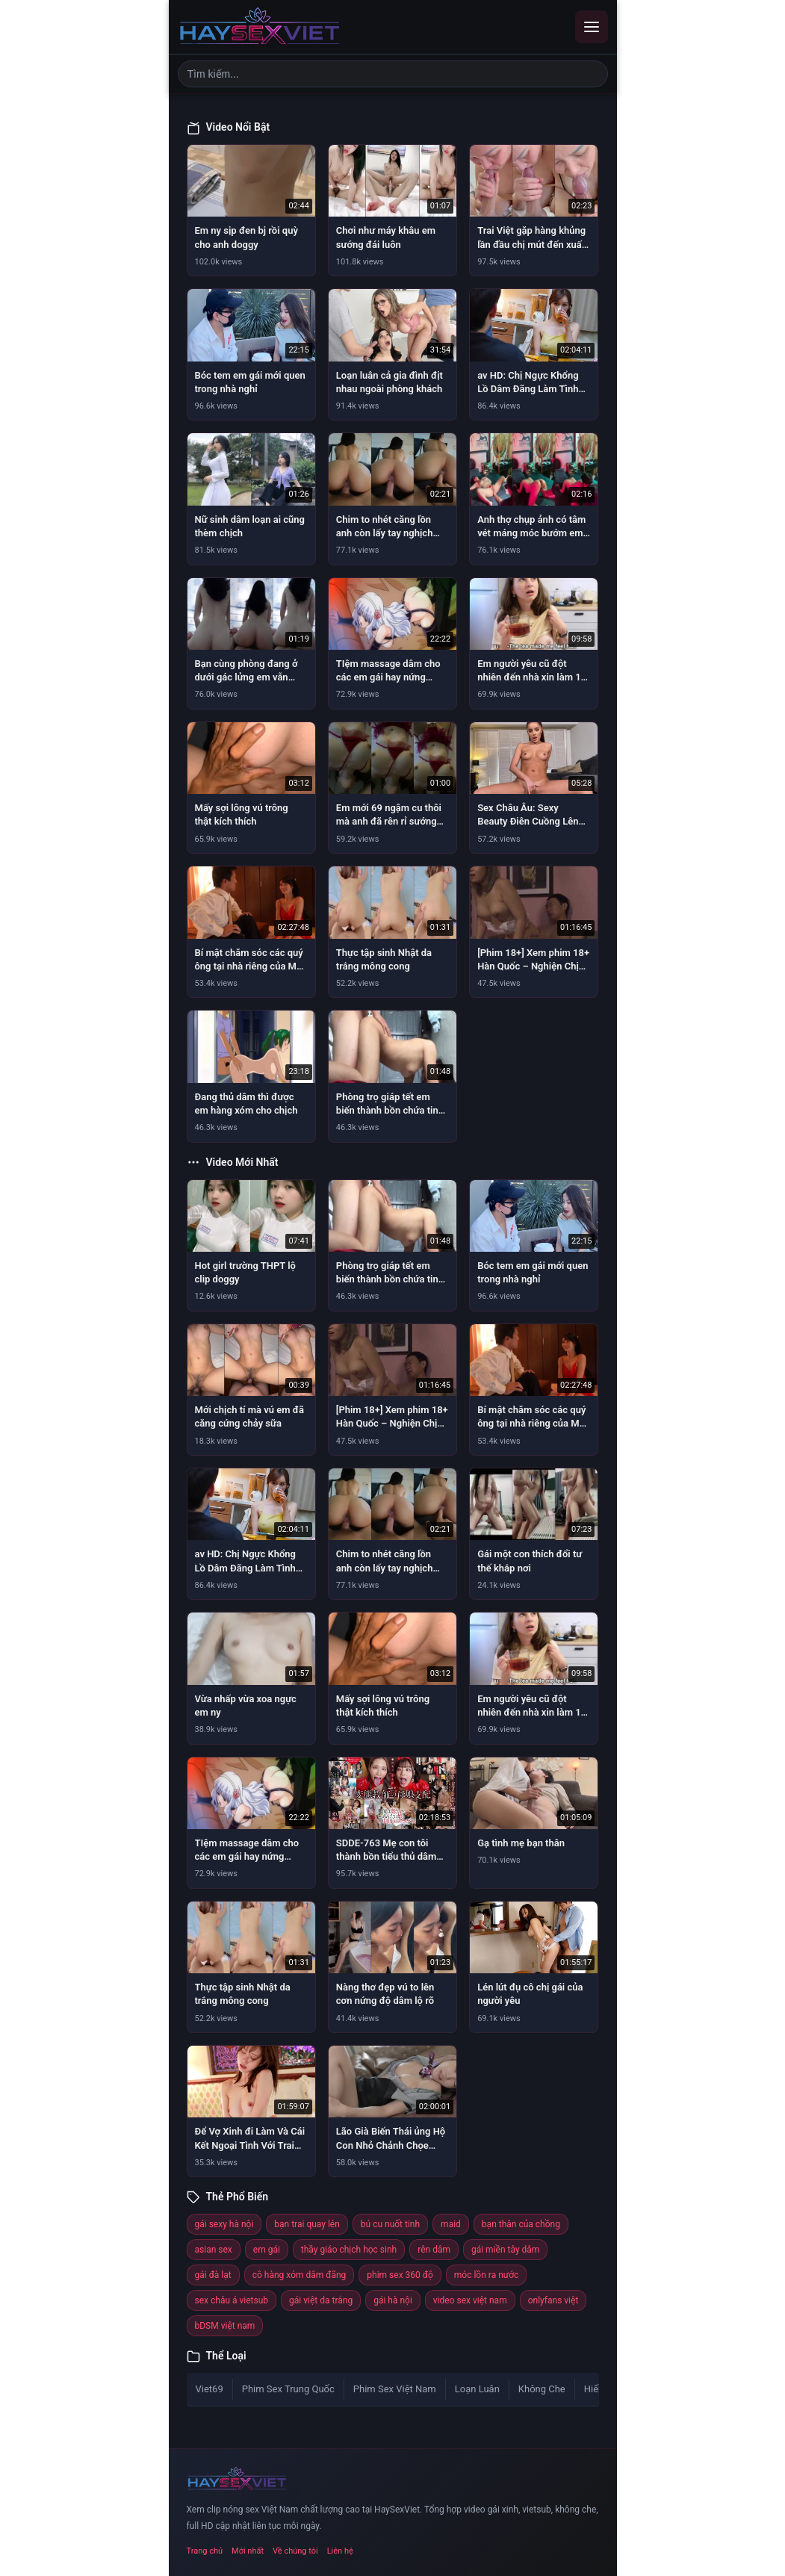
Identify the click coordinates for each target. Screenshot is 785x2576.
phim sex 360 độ (399, 2275)
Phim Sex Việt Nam (394, 2389)
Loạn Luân (477, 2389)
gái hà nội (392, 2300)
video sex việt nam (470, 2300)
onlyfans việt (553, 2300)
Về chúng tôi (295, 2551)
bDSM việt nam (225, 2326)
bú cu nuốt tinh (390, 2224)
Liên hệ (340, 2551)
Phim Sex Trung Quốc (288, 2389)
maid (451, 2224)
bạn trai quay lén (307, 2224)
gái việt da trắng (321, 2300)
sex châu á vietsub (232, 2300)
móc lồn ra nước (486, 2275)
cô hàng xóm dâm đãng (299, 2275)
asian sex (213, 2249)
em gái (266, 2249)
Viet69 (209, 2389)
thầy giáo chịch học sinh (349, 2249)
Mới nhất (248, 2551)
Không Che (541, 2389)
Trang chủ (205, 2551)
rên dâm (434, 2249)
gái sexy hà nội (224, 2224)
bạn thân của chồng (521, 2224)
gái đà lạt (213, 2275)
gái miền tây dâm (505, 2249)
